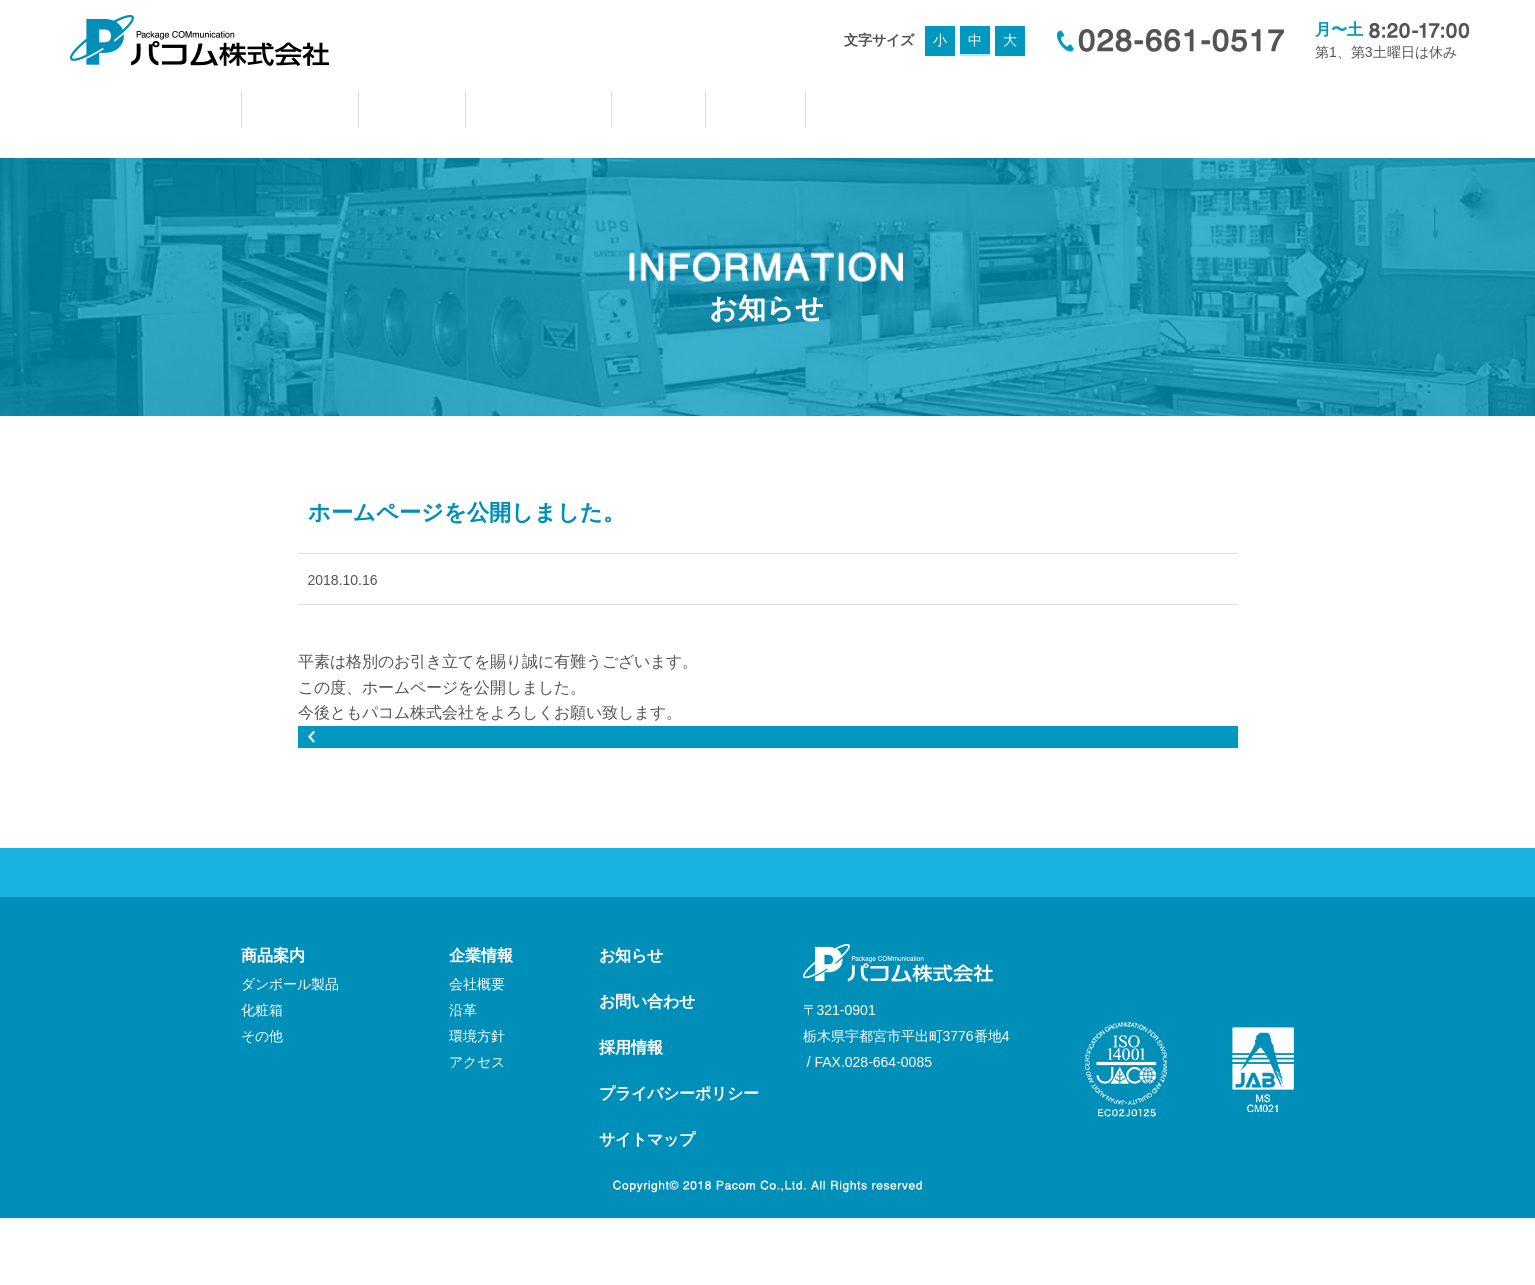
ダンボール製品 (290, 1051)
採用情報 (631, 1114)
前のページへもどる (768, 797)
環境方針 (477, 1103)
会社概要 (477, 1051)
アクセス (477, 1129)
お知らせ (631, 1022)
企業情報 (481, 1022)
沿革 (463, 1077)
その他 (262, 1103)
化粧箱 (262, 1077)
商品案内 (273, 1022)
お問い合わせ (647, 1068)
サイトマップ (647, 1206)
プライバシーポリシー (679, 1160)
